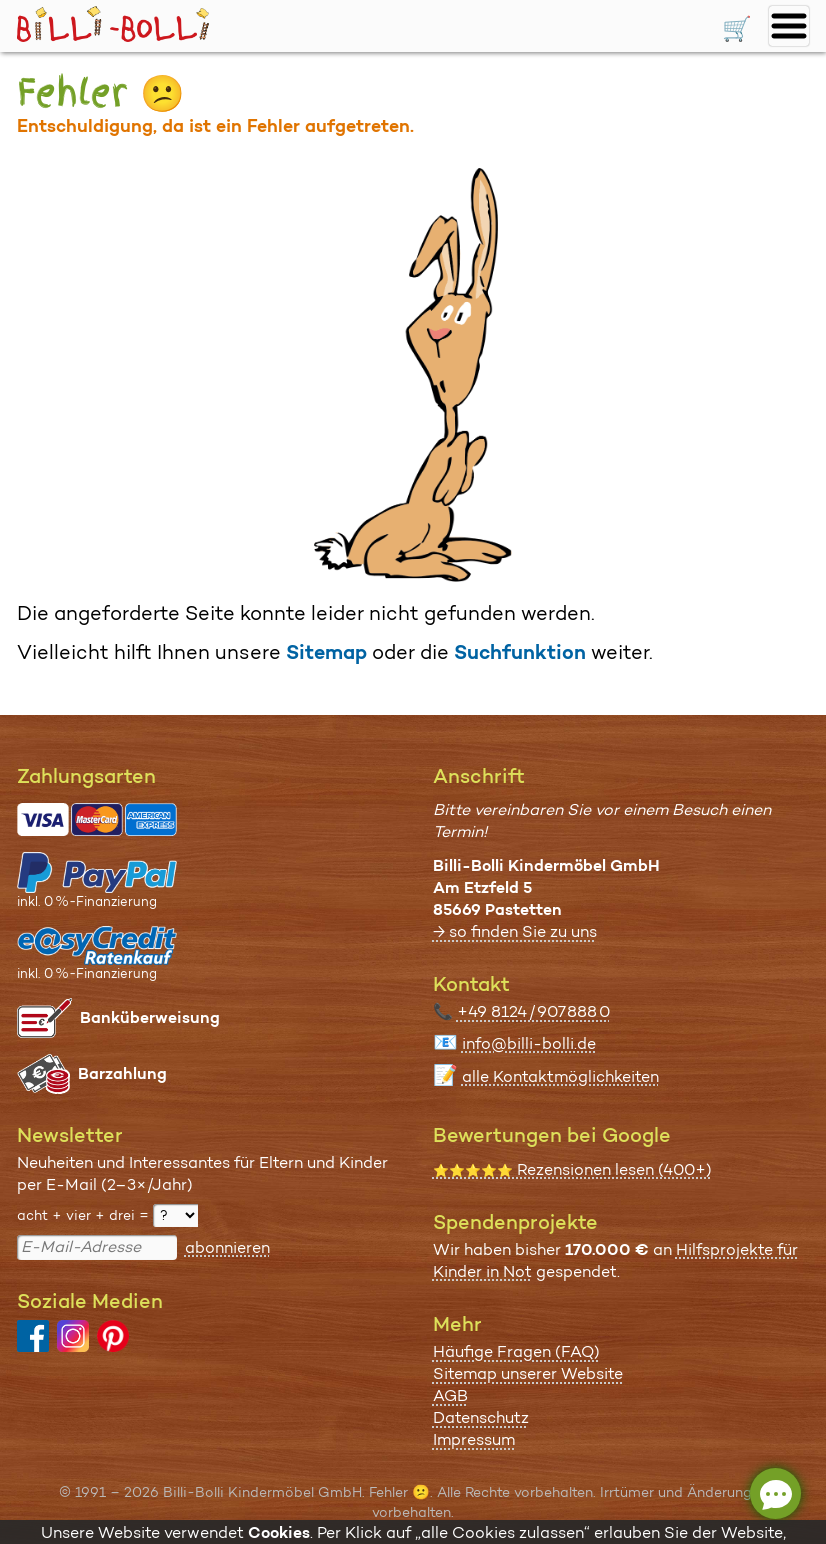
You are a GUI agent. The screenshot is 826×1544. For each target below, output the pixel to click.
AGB (450, 1395)
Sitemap (326, 652)
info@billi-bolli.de (529, 1043)
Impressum (474, 1439)
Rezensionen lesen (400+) (572, 1169)
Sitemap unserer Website (528, 1373)
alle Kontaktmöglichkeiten (560, 1076)
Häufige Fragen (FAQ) (516, 1351)
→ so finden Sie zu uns (515, 931)
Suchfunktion (520, 652)
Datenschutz (481, 1417)
